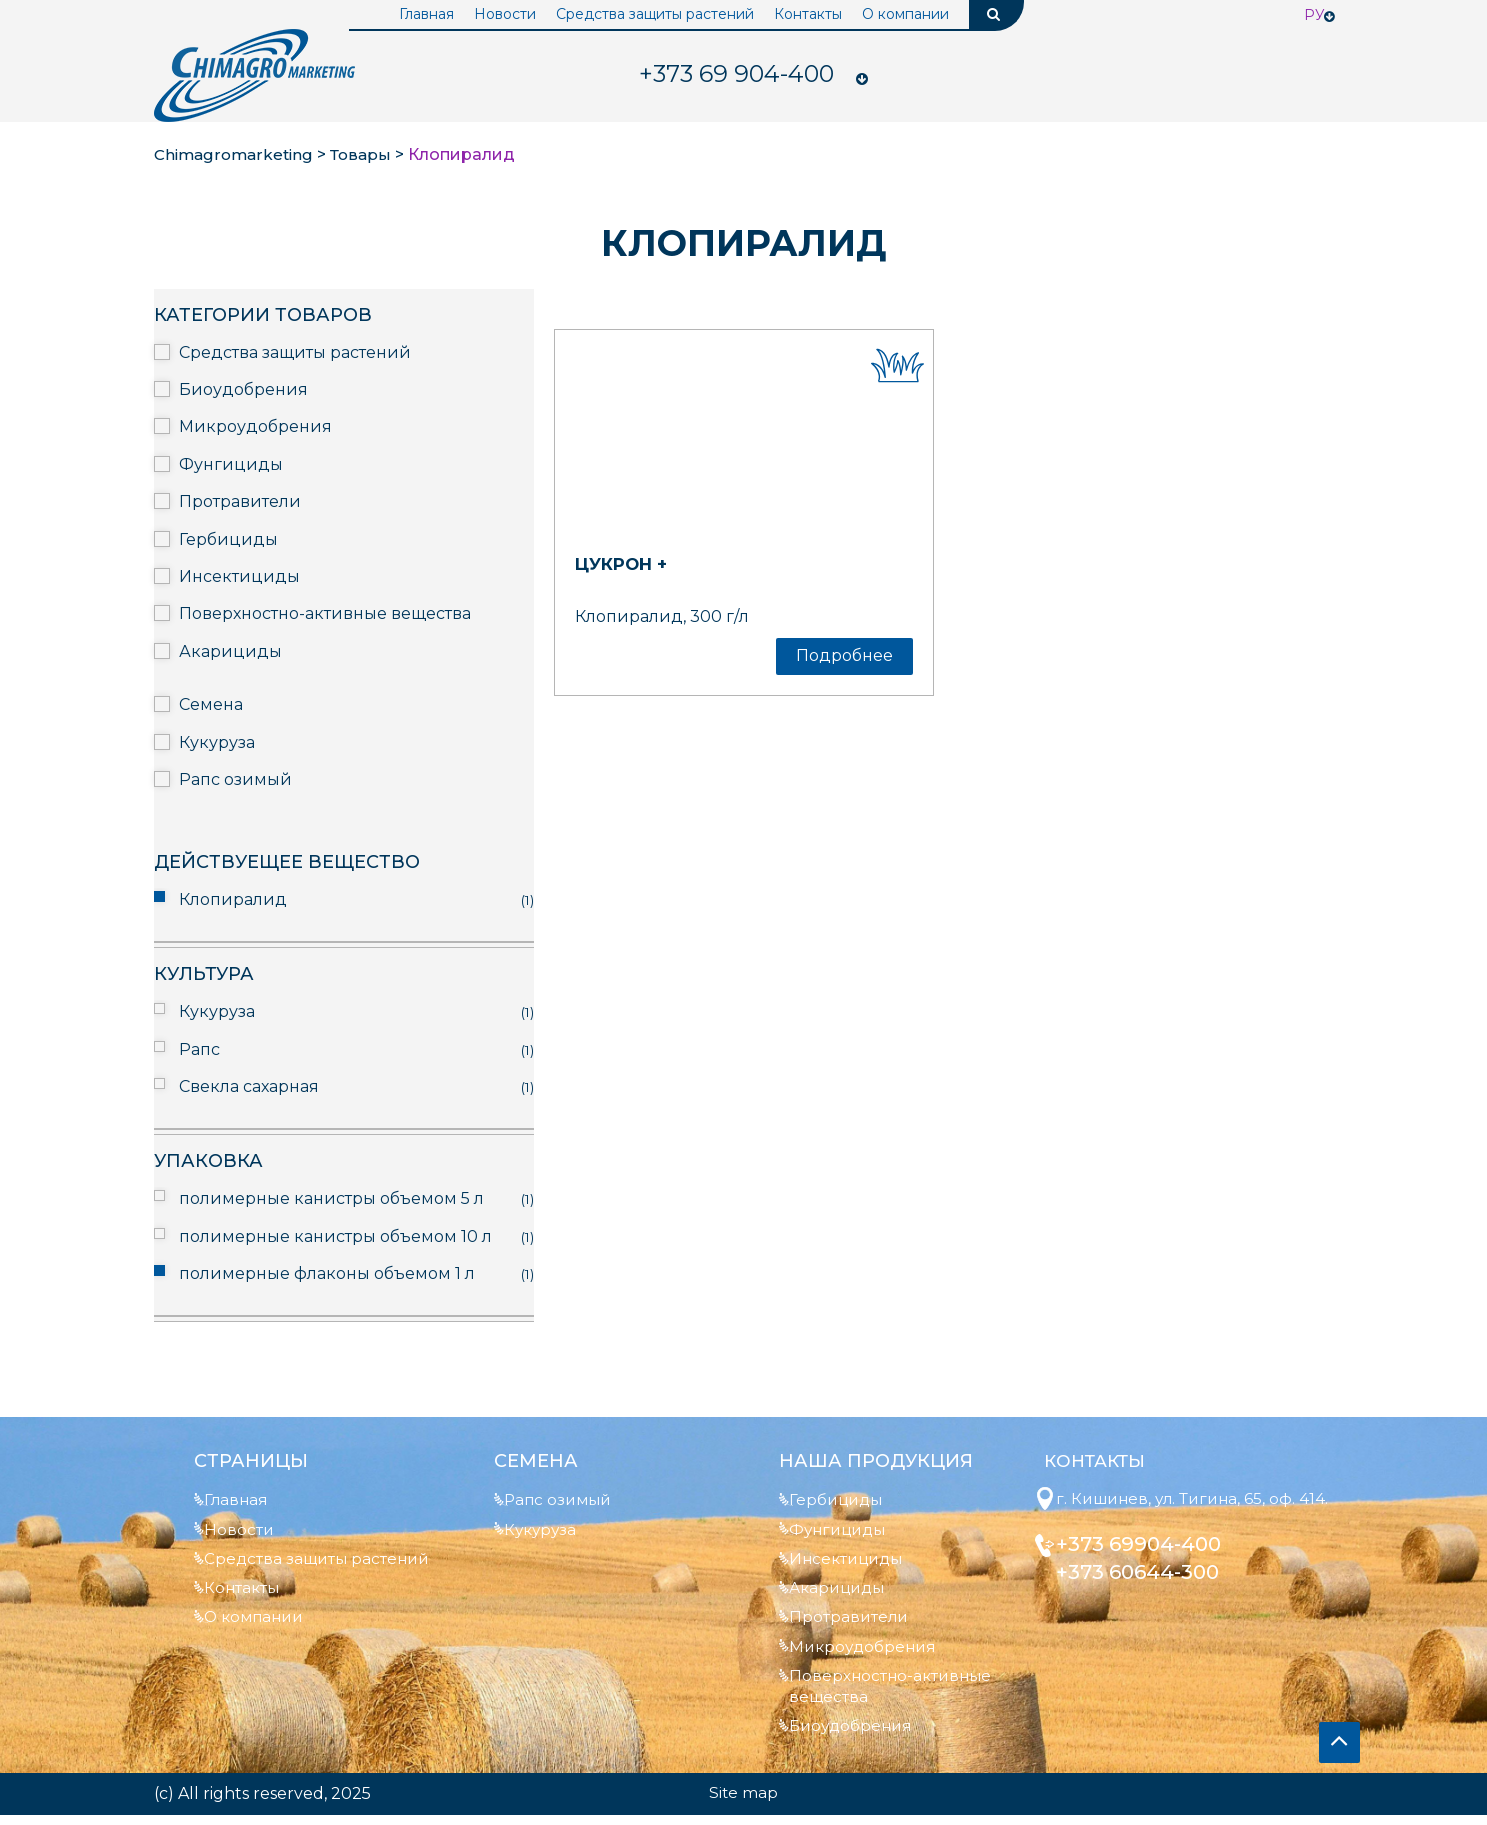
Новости (505, 14)
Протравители (240, 501)
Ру (1314, 15)
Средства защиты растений (655, 14)
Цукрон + (626, 564)
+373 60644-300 (1146, 1596)
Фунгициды (231, 464)
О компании (905, 14)
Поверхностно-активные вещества (325, 613)
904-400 (737, 75)
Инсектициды (239, 576)
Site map (744, 1802)
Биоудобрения (243, 389)
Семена (211, 704)
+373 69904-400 (1147, 1568)
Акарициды (230, 651)
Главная (426, 14)
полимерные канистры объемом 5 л (331, 1198)
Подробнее (844, 655)
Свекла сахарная (249, 1086)
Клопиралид (233, 899)
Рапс (199, 1049)
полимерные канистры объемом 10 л (335, 1236)
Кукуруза (217, 742)
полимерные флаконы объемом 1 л (327, 1273)
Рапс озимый (235, 779)
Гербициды (228, 539)
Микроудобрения (255, 426)
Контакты (808, 14)
